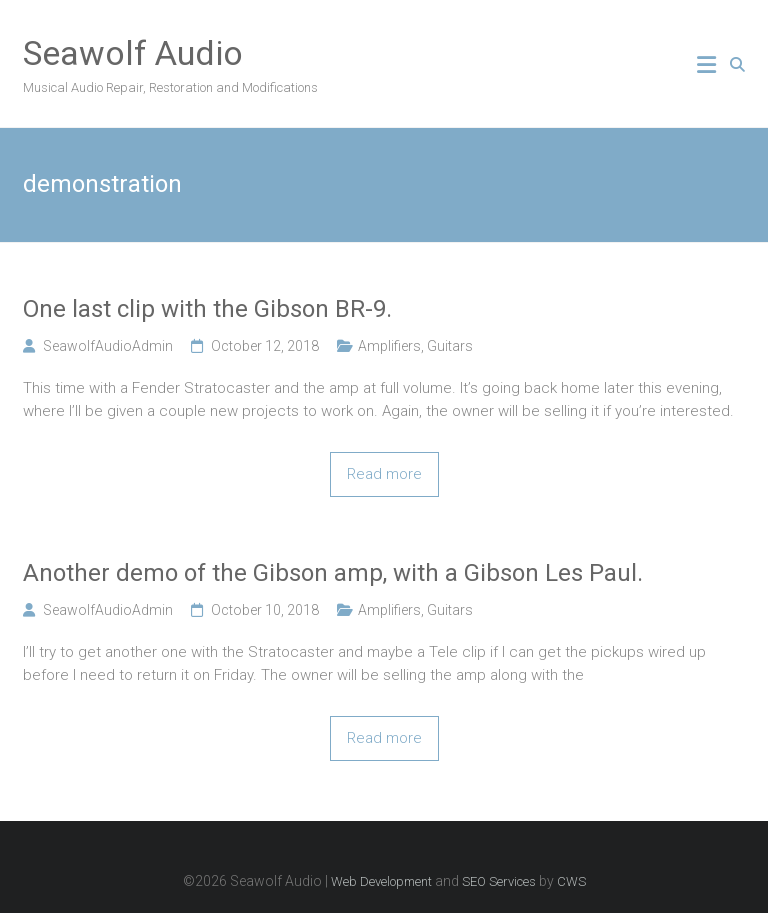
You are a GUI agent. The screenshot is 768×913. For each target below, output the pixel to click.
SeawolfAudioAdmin (108, 346)
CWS (571, 881)
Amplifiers (389, 346)
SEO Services (499, 881)
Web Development (381, 881)
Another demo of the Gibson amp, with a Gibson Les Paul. (333, 573)
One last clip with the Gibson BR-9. (207, 309)
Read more (384, 474)
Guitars (450, 346)
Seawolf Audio (133, 53)
